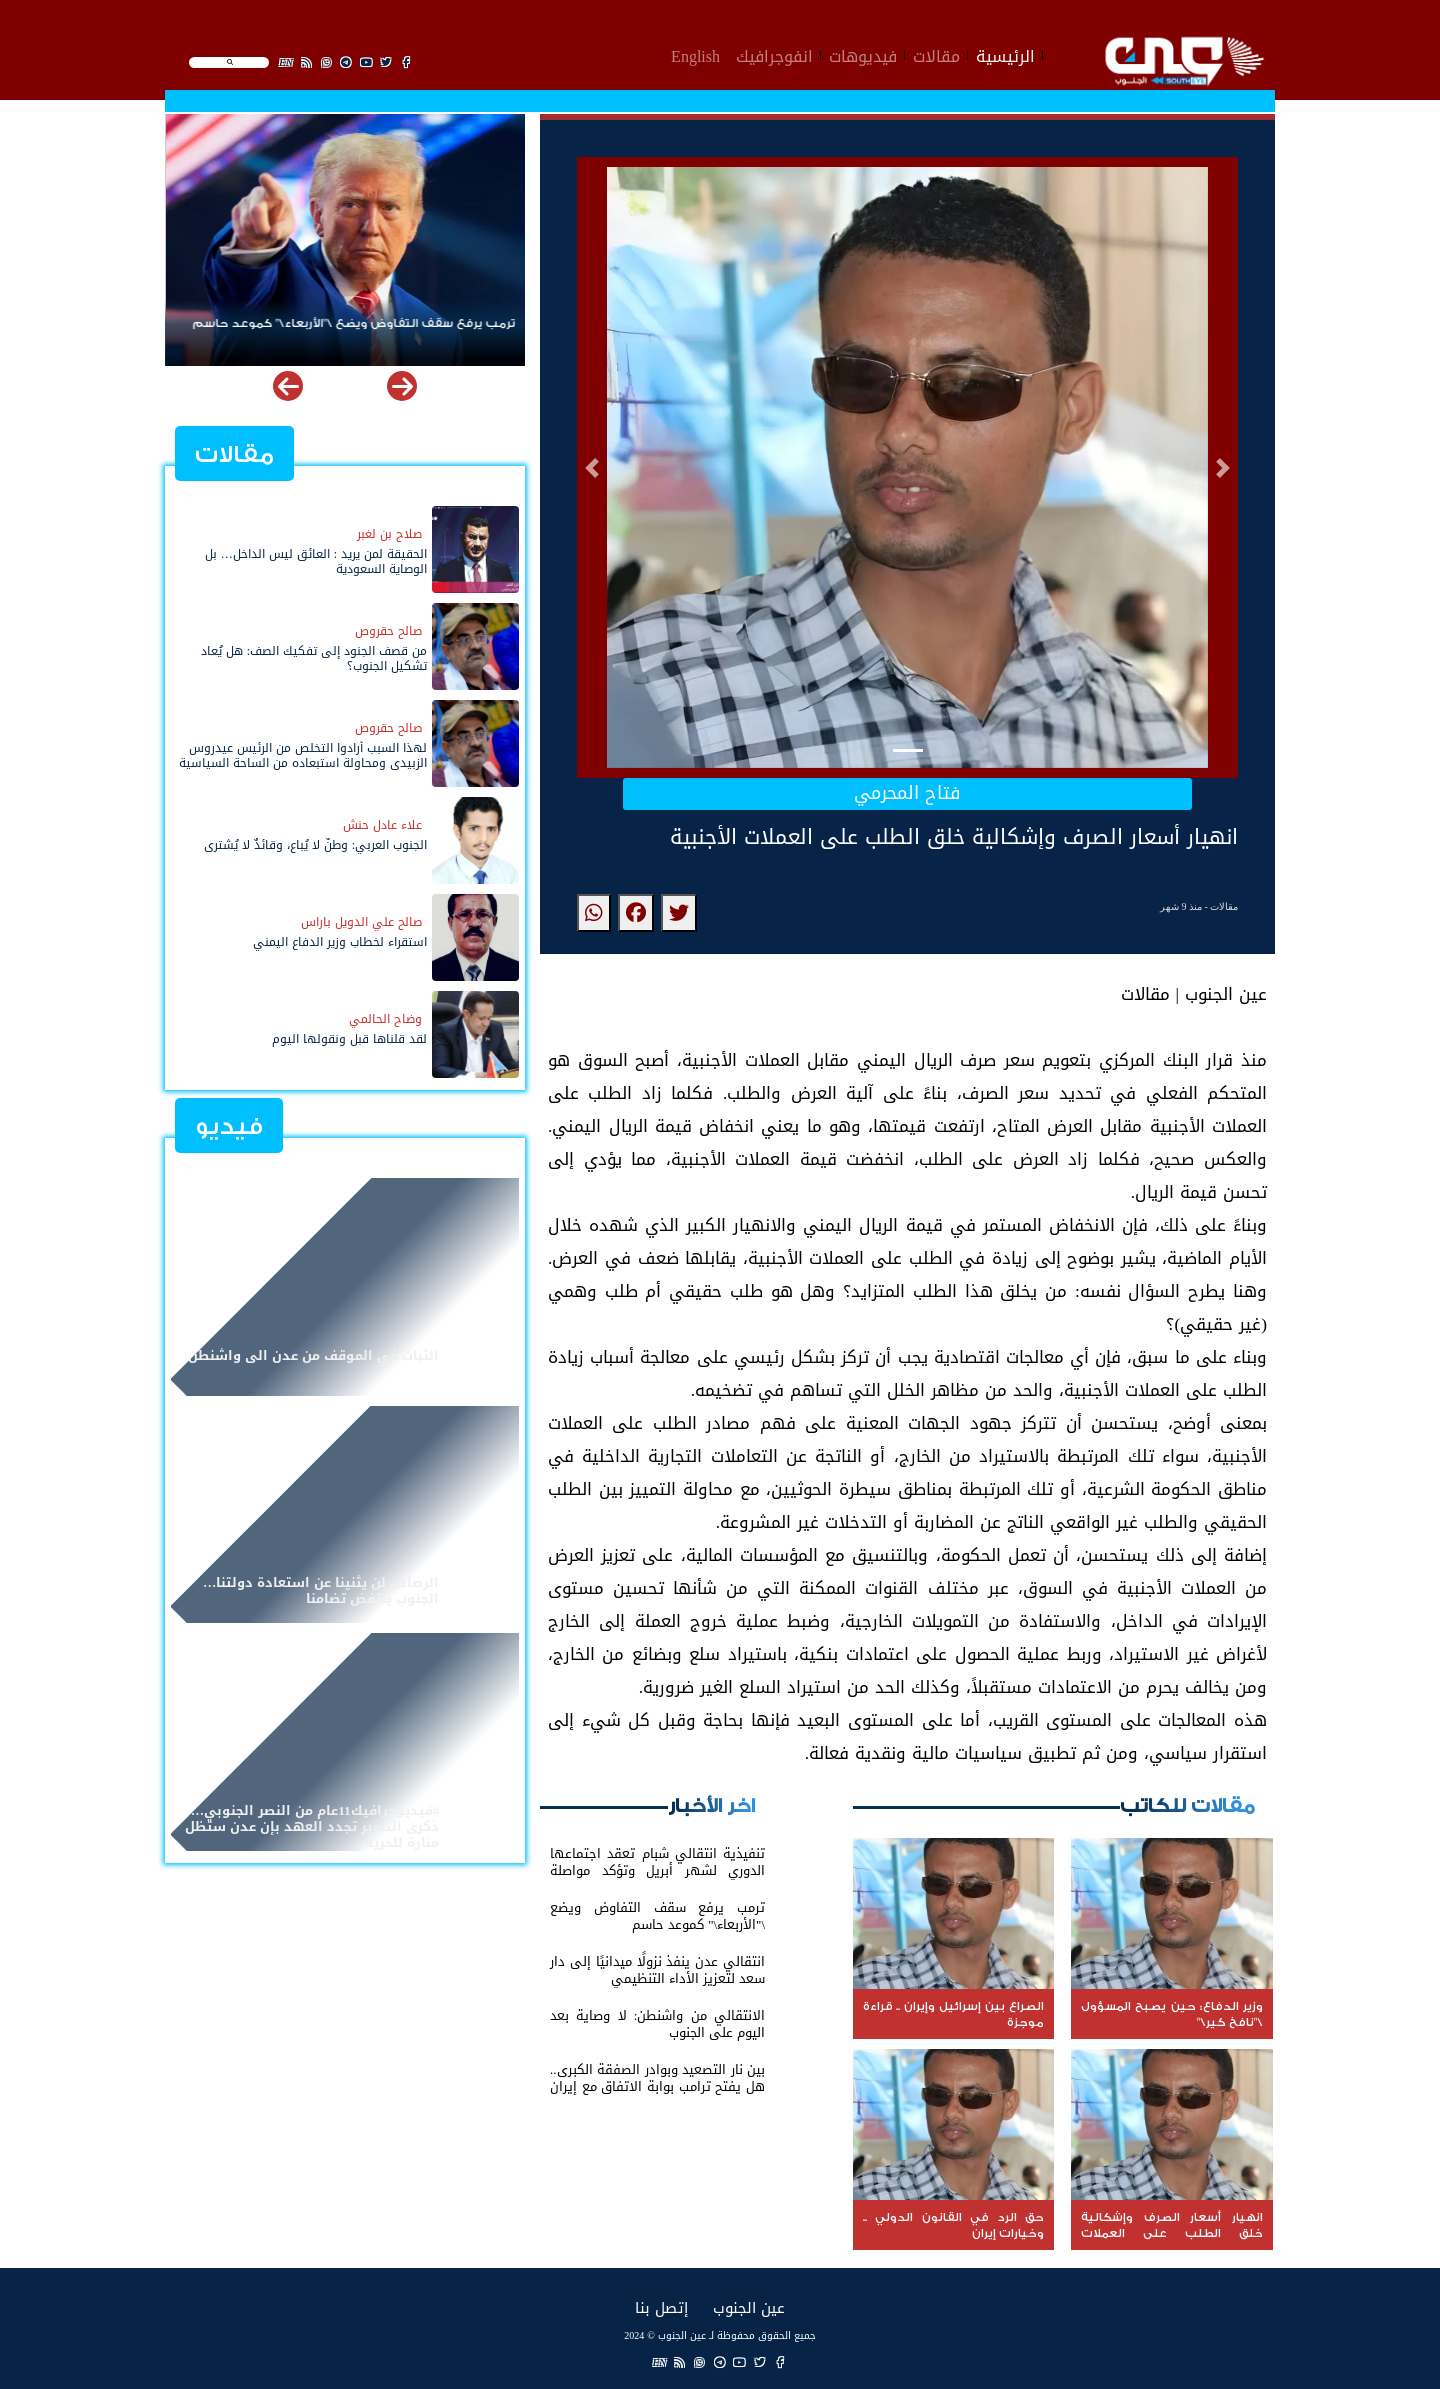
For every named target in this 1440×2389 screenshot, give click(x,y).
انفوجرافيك (774, 54)
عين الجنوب (749, 2307)
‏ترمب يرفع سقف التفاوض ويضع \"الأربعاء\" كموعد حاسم (353, 323)
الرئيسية (1005, 54)
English (695, 54)
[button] (592, 468)
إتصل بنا (661, 2307)
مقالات (936, 54)
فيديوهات (863, 54)
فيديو (229, 1126)
